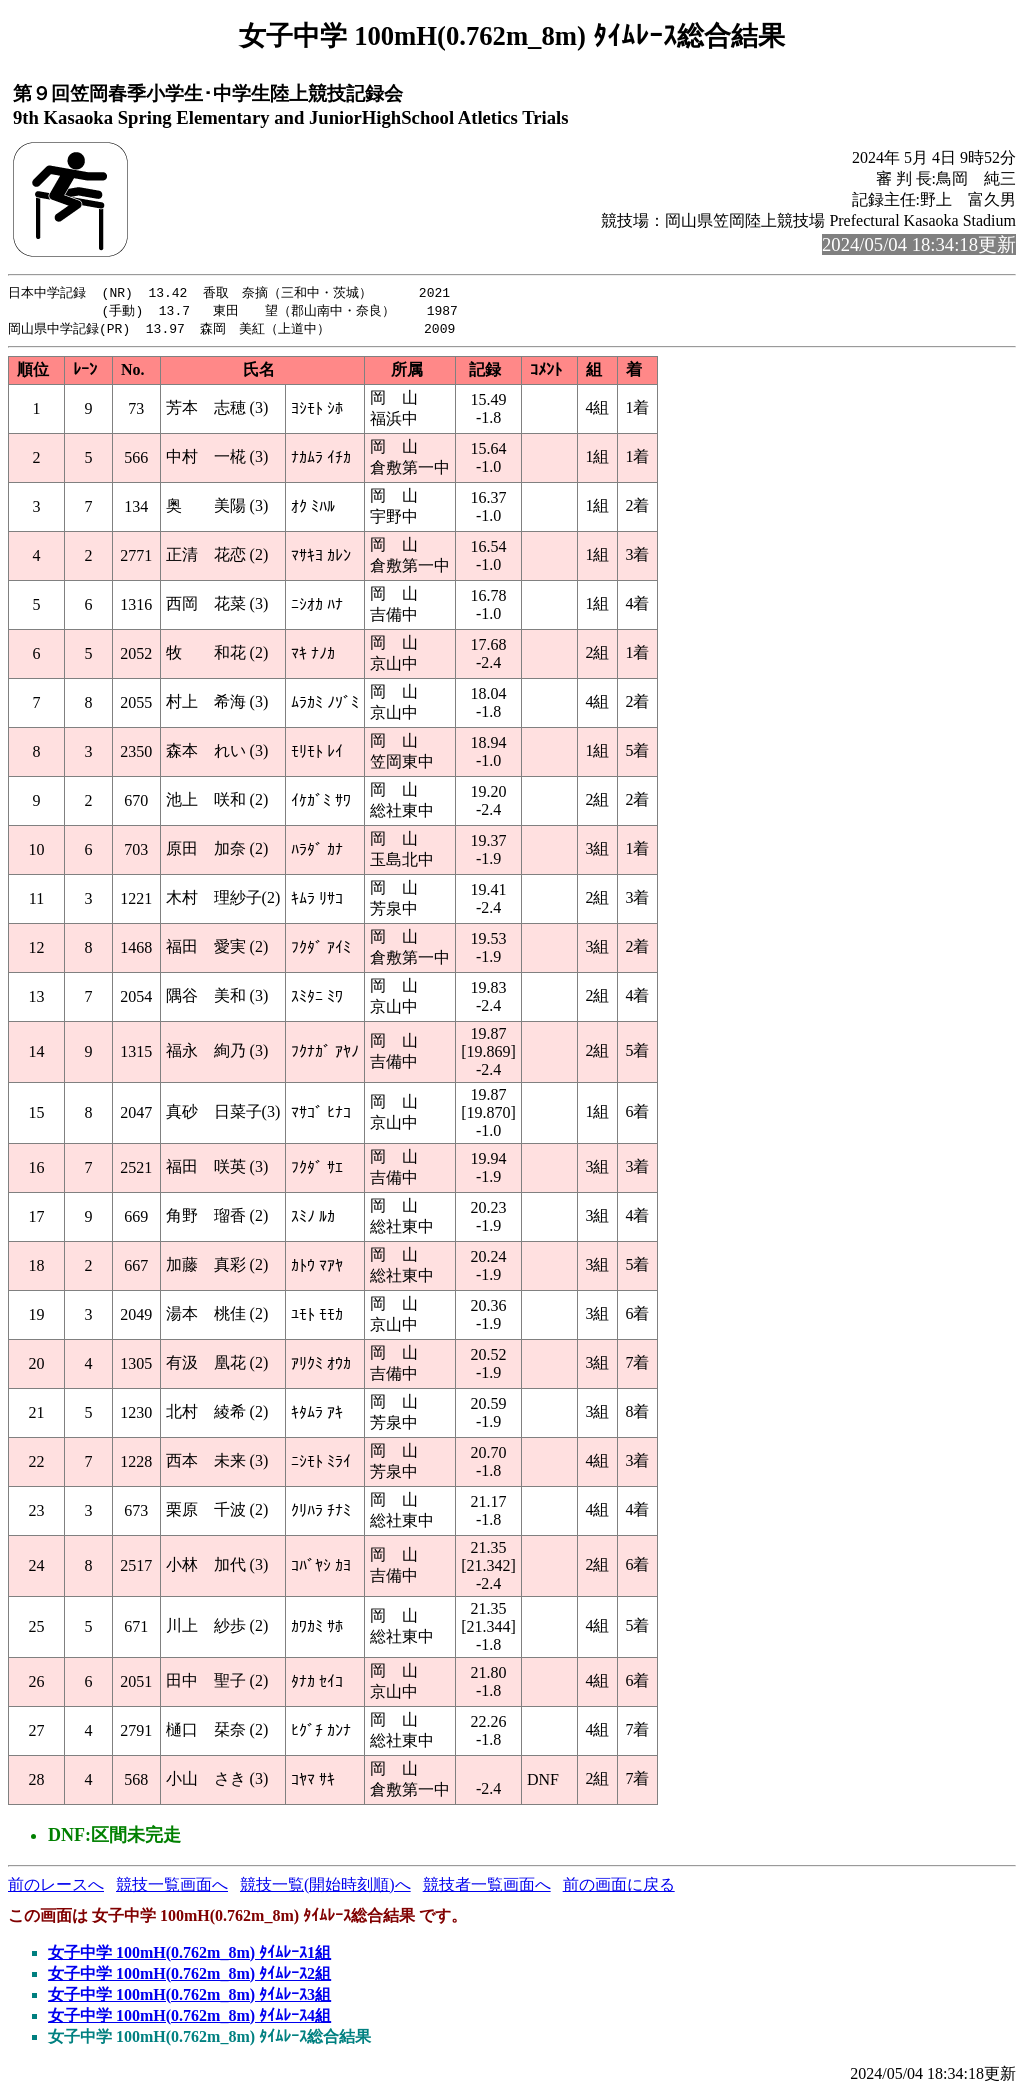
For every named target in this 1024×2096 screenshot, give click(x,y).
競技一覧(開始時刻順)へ (325, 1887)
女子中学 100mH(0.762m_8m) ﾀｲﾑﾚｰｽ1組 (189, 1955)
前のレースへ (56, 1887)
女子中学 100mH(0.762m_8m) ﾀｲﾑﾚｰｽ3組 (189, 1997)
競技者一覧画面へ (487, 1887)
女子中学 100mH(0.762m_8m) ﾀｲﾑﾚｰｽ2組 (189, 1976)
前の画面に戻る (619, 1887)
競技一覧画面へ (172, 1887)
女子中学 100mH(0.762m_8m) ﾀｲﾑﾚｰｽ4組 (189, 2018)
